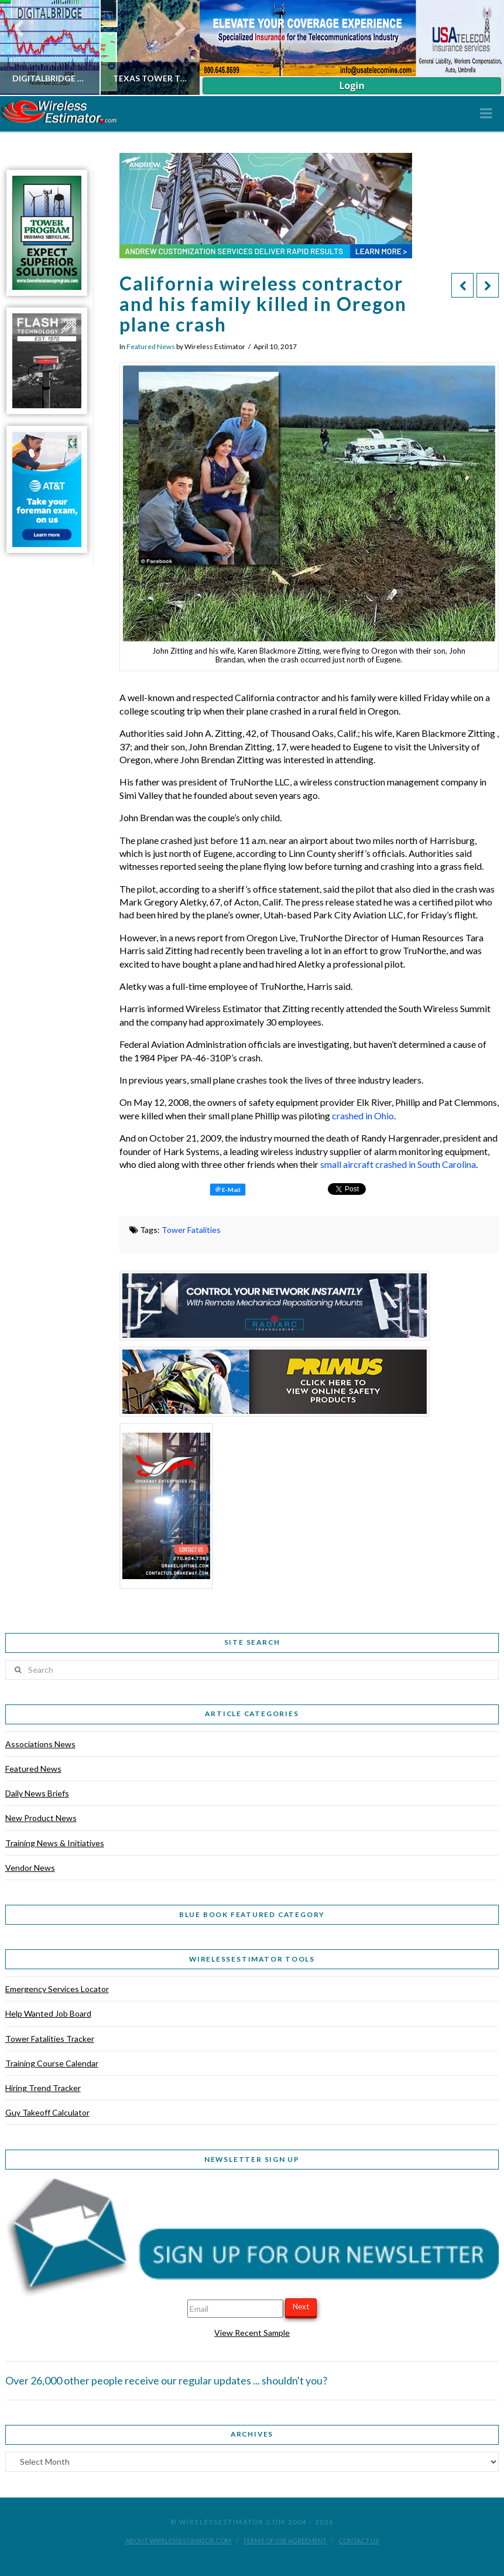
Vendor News (30, 1868)
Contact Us (358, 2540)
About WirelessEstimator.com (178, 2540)
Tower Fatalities (191, 1230)
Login (351, 85)
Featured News (150, 346)
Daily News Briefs (37, 1793)
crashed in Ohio (363, 1115)
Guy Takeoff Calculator (47, 2112)
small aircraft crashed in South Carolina (398, 1164)
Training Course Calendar (51, 2063)
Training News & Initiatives (54, 1843)
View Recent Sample (252, 2333)
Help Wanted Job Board (48, 2013)
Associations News (40, 1744)
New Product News (41, 1818)
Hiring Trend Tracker (43, 2088)
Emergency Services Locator (57, 1989)
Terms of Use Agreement (285, 2540)
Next (301, 2306)
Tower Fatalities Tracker (49, 2039)
